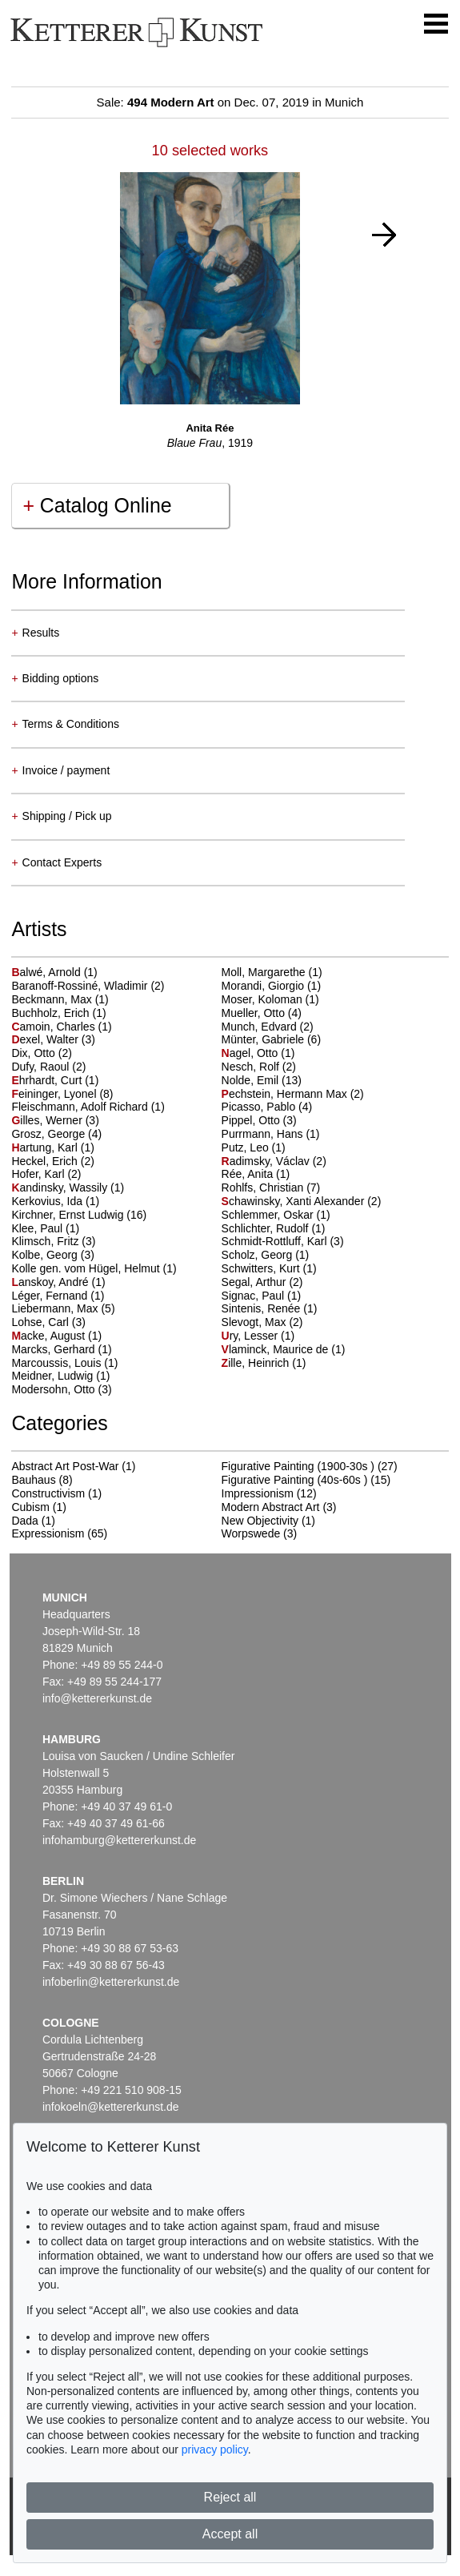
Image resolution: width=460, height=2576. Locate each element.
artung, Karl (45, 1147)
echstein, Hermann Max (286, 1093)
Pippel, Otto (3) (259, 1120)
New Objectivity (260, 1520)
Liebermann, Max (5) (62, 1308)
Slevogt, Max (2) (262, 1322)
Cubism (30, 1507)
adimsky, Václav (267, 1161)
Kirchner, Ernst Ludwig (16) (78, 1214)
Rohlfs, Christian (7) (271, 1187)
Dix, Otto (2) (41, 1053)
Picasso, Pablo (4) (267, 1106)
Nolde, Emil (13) (262, 1080)
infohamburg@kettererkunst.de (119, 1840)
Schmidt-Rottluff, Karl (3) (283, 1241)
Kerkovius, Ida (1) (55, 1201)
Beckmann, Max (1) (59, 999)
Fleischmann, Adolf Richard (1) (87, 1106)
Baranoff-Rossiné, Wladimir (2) (87, 985)
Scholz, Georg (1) (266, 1254)
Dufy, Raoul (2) (48, 1066)
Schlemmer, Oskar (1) (276, 1214)
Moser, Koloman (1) (270, 999)
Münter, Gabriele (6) (272, 1039)
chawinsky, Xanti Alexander (295, 1201)
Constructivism (48, 1493)
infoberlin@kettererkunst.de (110, 1981)
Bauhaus (33, 1479)
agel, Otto (252, 1053)
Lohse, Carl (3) (48, 1322)
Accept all (230, 2534)
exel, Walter (46, 1039)
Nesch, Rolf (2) (259, 1066)
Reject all (230, 2497)
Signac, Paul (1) (262, 1295)
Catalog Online (96, 505)
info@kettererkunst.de (97, 1698)
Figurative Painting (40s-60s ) (295, 1479)
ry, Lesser (251, 1335)
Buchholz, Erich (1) (58, 1013)
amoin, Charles (54, 1026)
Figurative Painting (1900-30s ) (298, 1466)
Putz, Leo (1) (254, 1147)
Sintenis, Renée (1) (270, 1308)
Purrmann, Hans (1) (271, 1133)
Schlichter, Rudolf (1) (274, 1228)
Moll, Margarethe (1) (272, 972)
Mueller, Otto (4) (262, 1013)
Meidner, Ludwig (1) (60, 1375)
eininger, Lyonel (55, 1093)
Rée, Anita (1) (256, 1173)
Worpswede (251, 1533)
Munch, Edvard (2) (268, 1026)
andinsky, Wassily (60, 1187)
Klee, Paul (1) (45, 1228)
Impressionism (258, 1493)
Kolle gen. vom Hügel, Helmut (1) (93, 1268)
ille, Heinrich (257, 1362)
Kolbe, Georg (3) (52, 1254)
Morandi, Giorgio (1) (272, 985)
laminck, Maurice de (277, 1349)
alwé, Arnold (47, 972)
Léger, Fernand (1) (57, 1295)
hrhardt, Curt (48, 1080)
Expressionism (47, 1533)
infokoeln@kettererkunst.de (110, 2106)
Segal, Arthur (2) (262, 1282)
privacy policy (215, 2449)
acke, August (49, 1335)
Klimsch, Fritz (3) (53, 1241)
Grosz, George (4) (56, 1133)
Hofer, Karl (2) (46, 1173)
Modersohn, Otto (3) (61, 1389)
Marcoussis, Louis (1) (64, 1362)
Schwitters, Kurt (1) (269, 1268)
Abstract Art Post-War (64, 1466)
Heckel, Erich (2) (52, 1161)
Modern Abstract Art (271, 1507)
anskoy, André (51, 1282)
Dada (24, 1520)
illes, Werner (48, 1120)
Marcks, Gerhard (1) (61, 1349)
